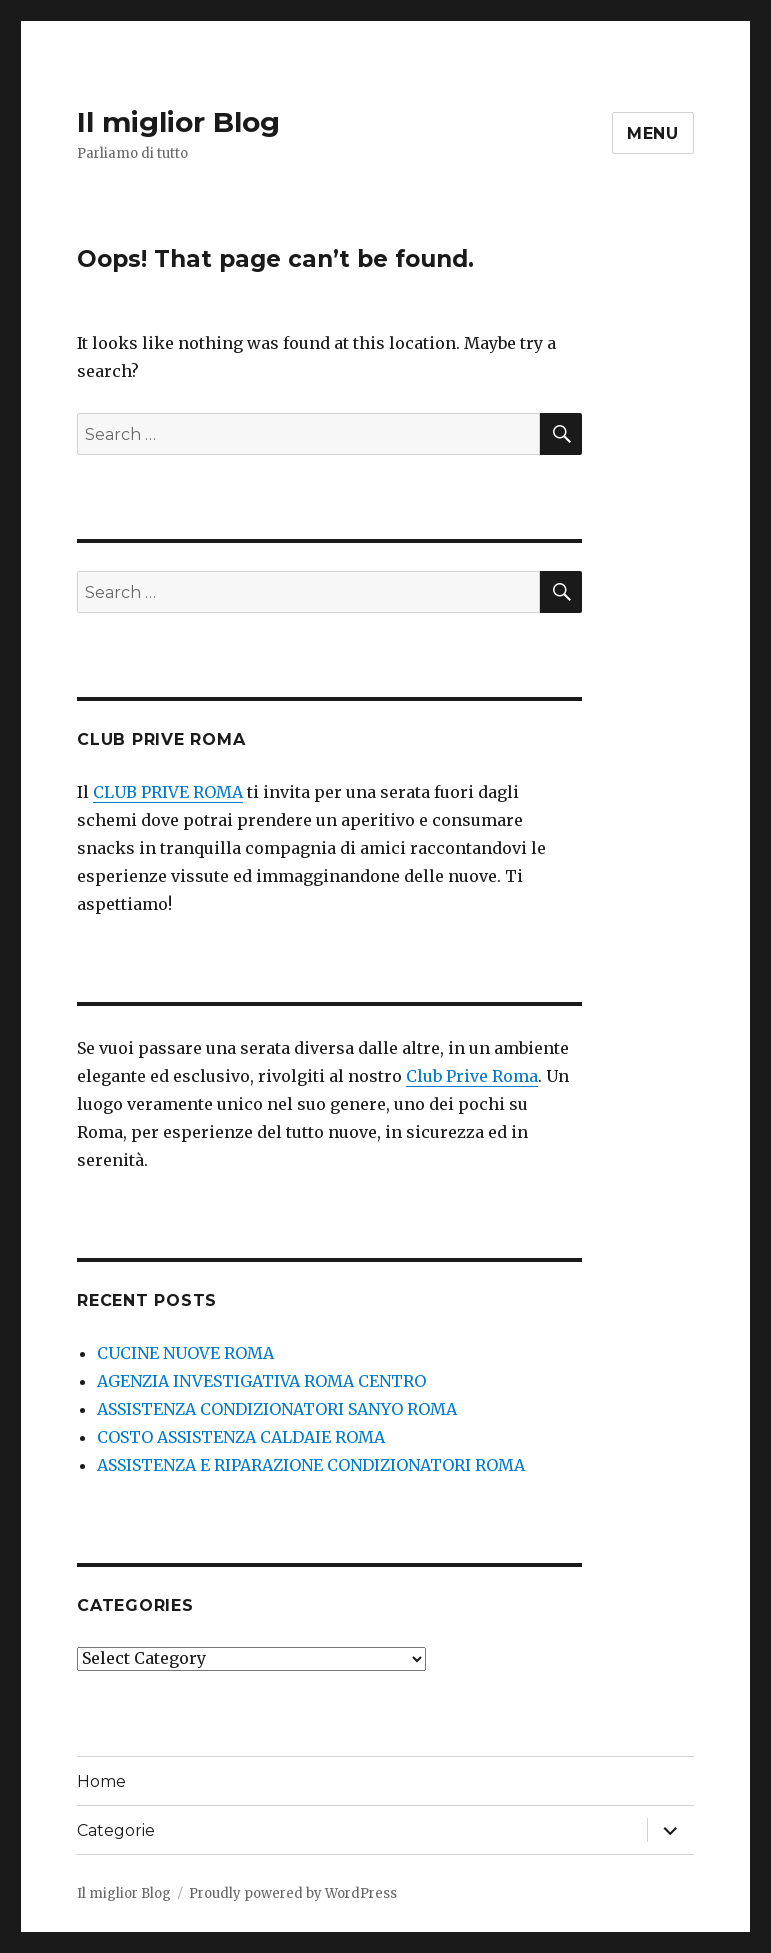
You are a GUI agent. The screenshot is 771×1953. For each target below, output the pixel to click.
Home (101, 1781)
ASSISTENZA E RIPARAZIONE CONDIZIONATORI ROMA (311, 1465)
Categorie (116, 1830)
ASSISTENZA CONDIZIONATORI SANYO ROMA (277, 1409)
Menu (653, 133)
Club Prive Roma (472, 1076)
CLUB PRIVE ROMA (168, 792)
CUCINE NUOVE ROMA (185, 1353)
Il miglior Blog (178, 122)
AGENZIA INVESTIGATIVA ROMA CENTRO (261, 1381)
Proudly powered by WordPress (293, 1893)
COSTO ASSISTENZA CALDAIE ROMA (241, 1437)
